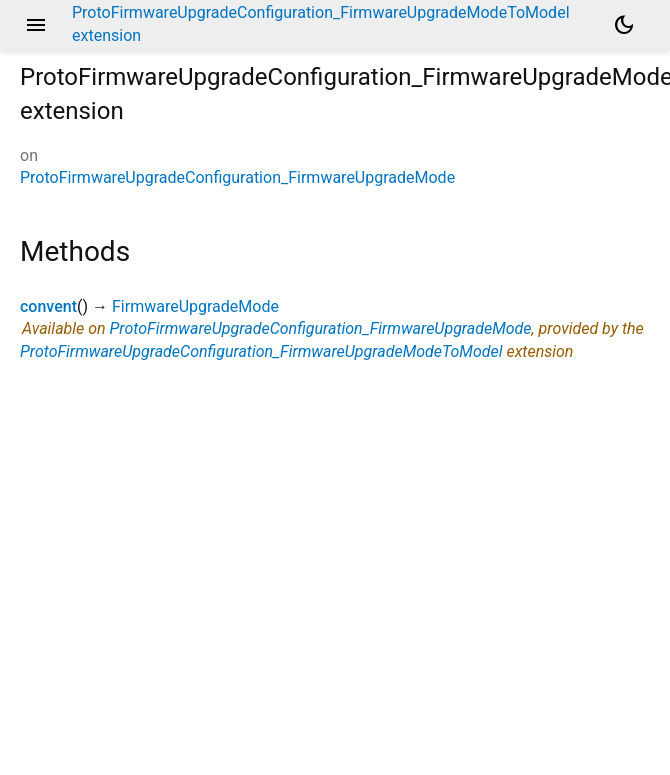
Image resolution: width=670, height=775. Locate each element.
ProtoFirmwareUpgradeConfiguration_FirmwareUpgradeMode (237, 177)
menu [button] (36, 25)
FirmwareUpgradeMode (195, 306)
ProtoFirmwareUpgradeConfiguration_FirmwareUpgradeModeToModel (261, 351)
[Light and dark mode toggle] (624, 25)
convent (48, 306)
